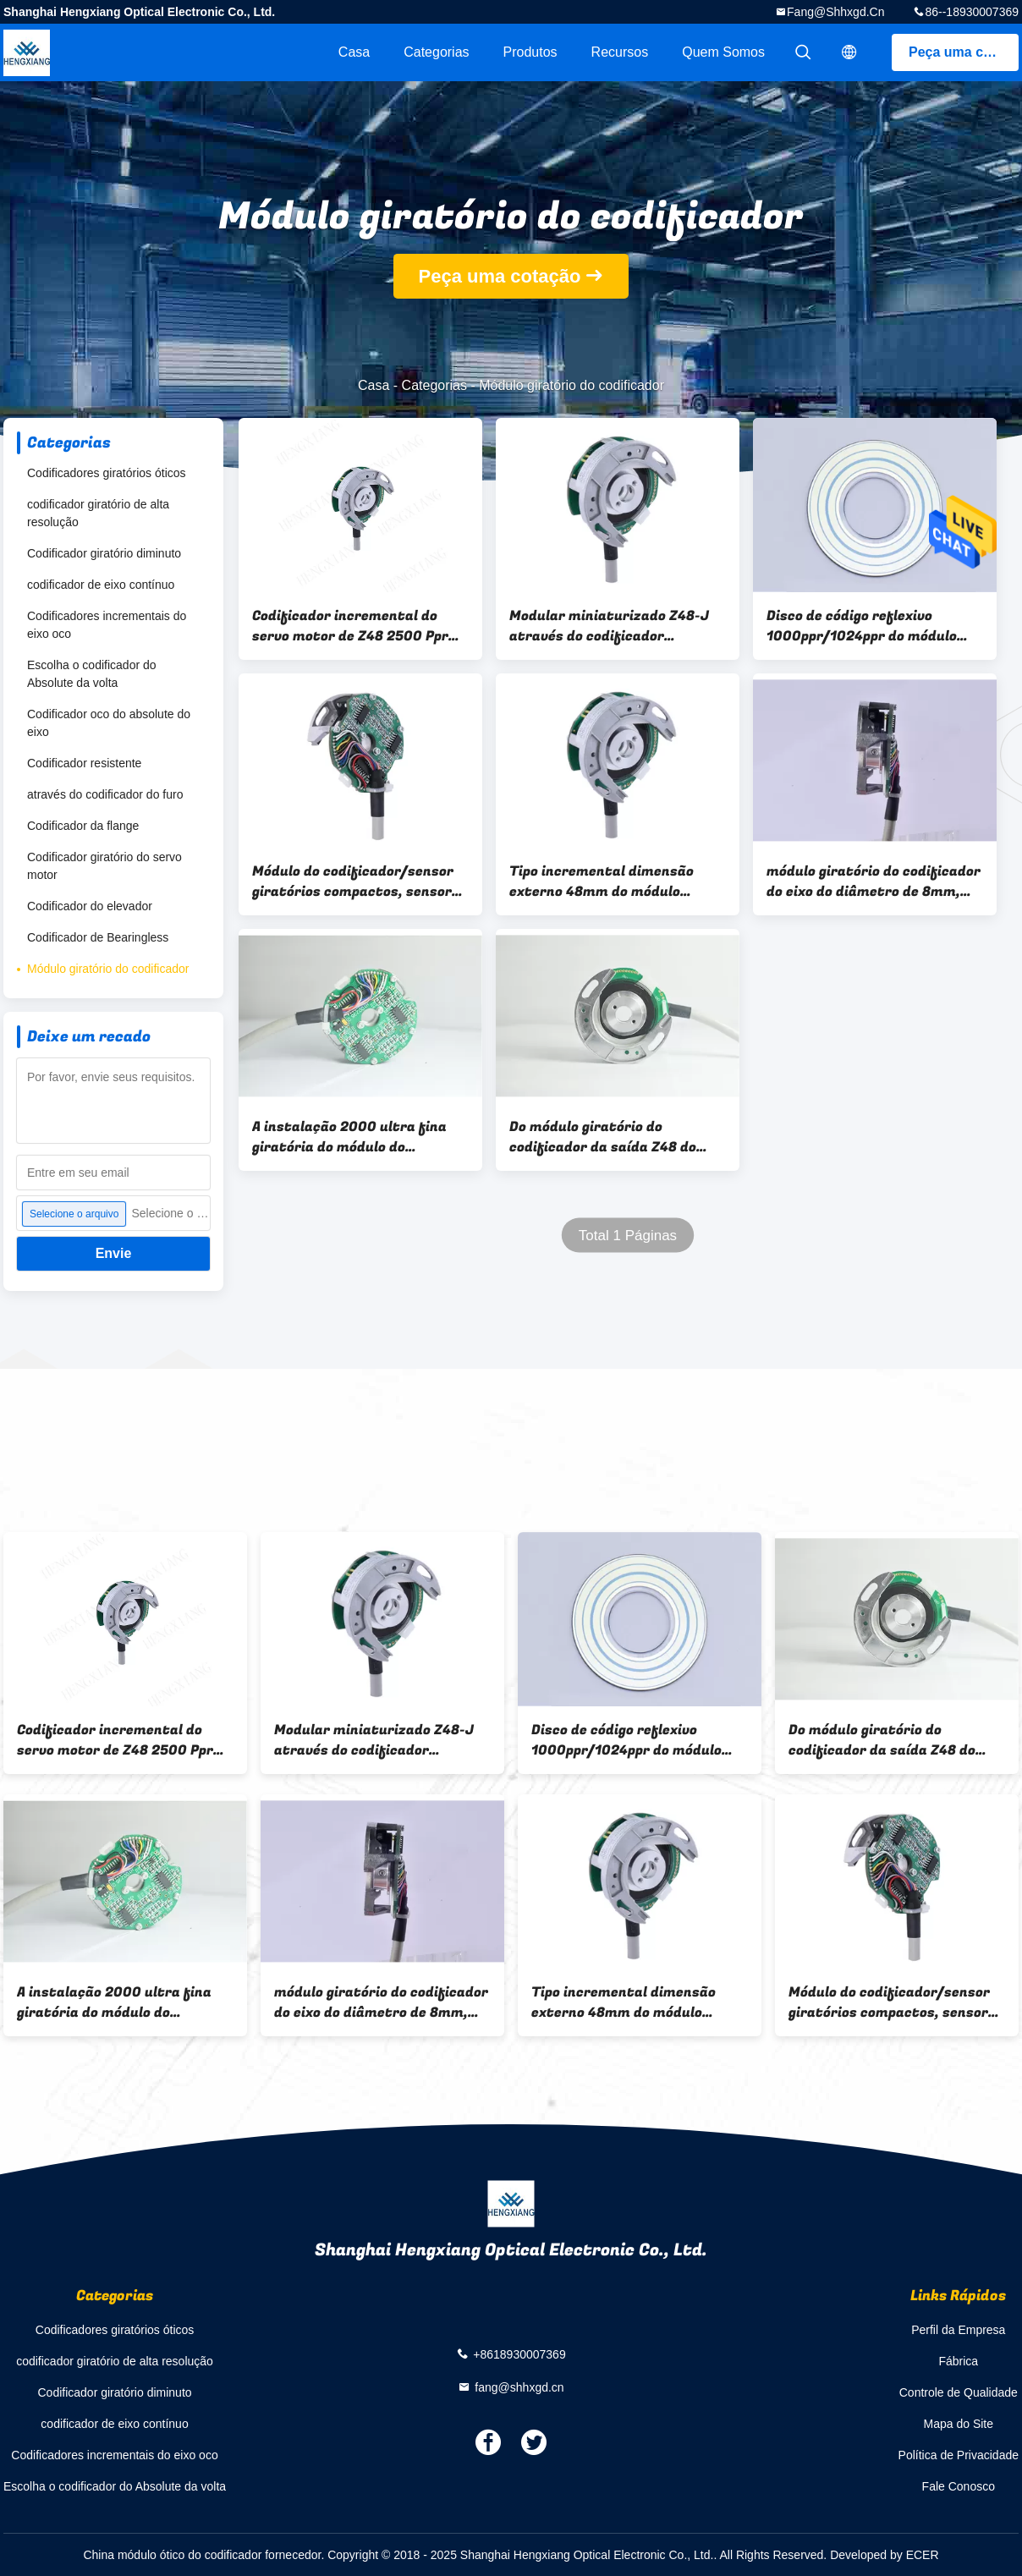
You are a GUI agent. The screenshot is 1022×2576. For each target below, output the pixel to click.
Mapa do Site (959, 2423)
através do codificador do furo (105, 794)
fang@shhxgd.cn (835, 12)
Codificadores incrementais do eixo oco (106, 624)
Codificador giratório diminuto (104, 553)
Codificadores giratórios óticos (106, 473)
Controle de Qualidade (958, 2392)
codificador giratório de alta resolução (98, 513)
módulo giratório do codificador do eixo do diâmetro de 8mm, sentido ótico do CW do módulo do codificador (873, 881)
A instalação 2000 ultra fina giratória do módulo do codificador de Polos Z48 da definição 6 (349, 1137)
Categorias (436, 52)
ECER (922, 2555)
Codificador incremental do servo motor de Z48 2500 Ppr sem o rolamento (350, 626)
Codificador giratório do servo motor (104, 866)
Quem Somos (723, 52)
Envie (114, 1253)
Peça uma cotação (964, 52)
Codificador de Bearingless (97, 937)
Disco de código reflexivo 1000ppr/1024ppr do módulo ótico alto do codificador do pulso (861, 626)
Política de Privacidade (958, 2455)
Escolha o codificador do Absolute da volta (92, 673)
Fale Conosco (958, 2486)
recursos (620, 52)
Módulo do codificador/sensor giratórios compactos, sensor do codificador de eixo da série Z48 (354, 881)
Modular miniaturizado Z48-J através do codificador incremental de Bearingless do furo (612, 626)
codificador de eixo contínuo (100, 584)
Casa (354, 52)
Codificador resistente (84, 763)
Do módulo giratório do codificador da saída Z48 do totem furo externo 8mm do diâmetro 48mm (604, 1137)
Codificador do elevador (89, 906)
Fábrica (958, 2361)
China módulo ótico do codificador (172, 2555)
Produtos (530, 52)
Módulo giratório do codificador (108, 968)
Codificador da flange (83, 825)
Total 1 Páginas (628, 1236)
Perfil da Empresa (958, 2330)
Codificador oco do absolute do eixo (108, 723)
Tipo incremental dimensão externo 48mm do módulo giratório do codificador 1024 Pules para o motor (608, 881)
